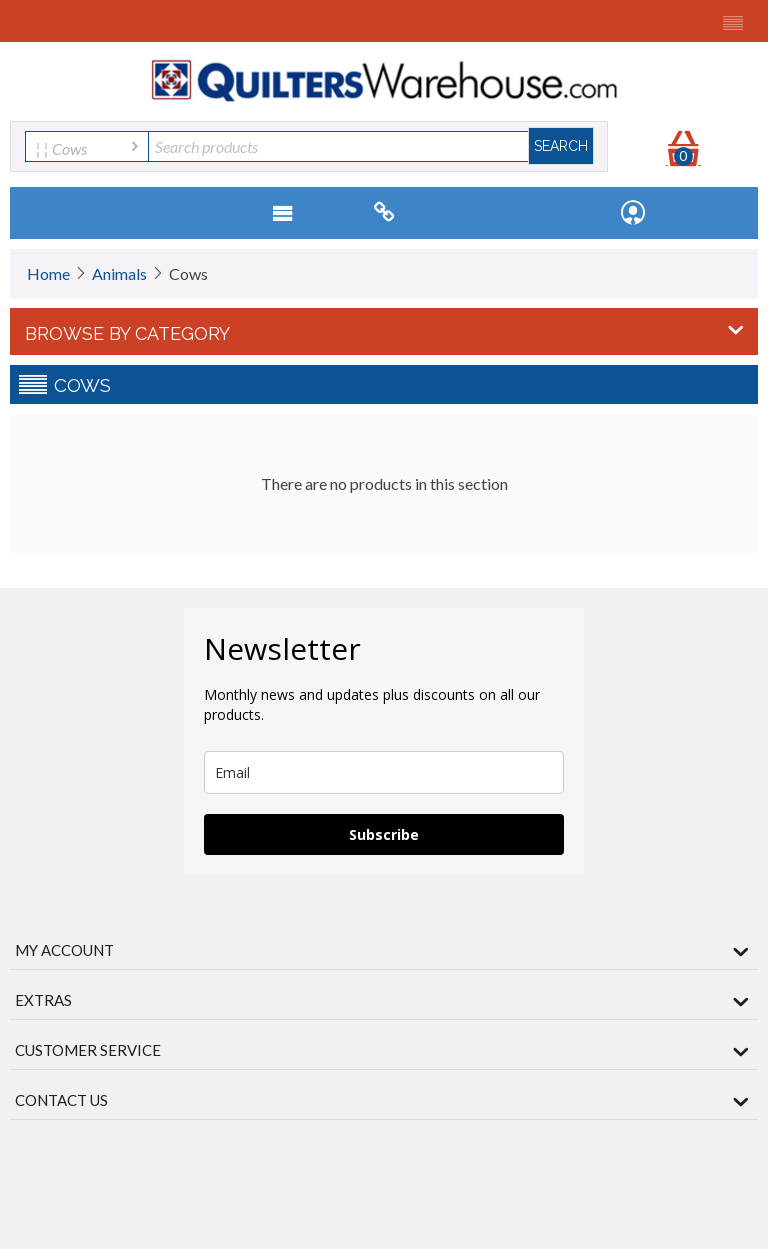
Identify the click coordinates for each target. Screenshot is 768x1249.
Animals (119, 273)
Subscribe (384, 834)
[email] (384, 772)
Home (48, 273)
